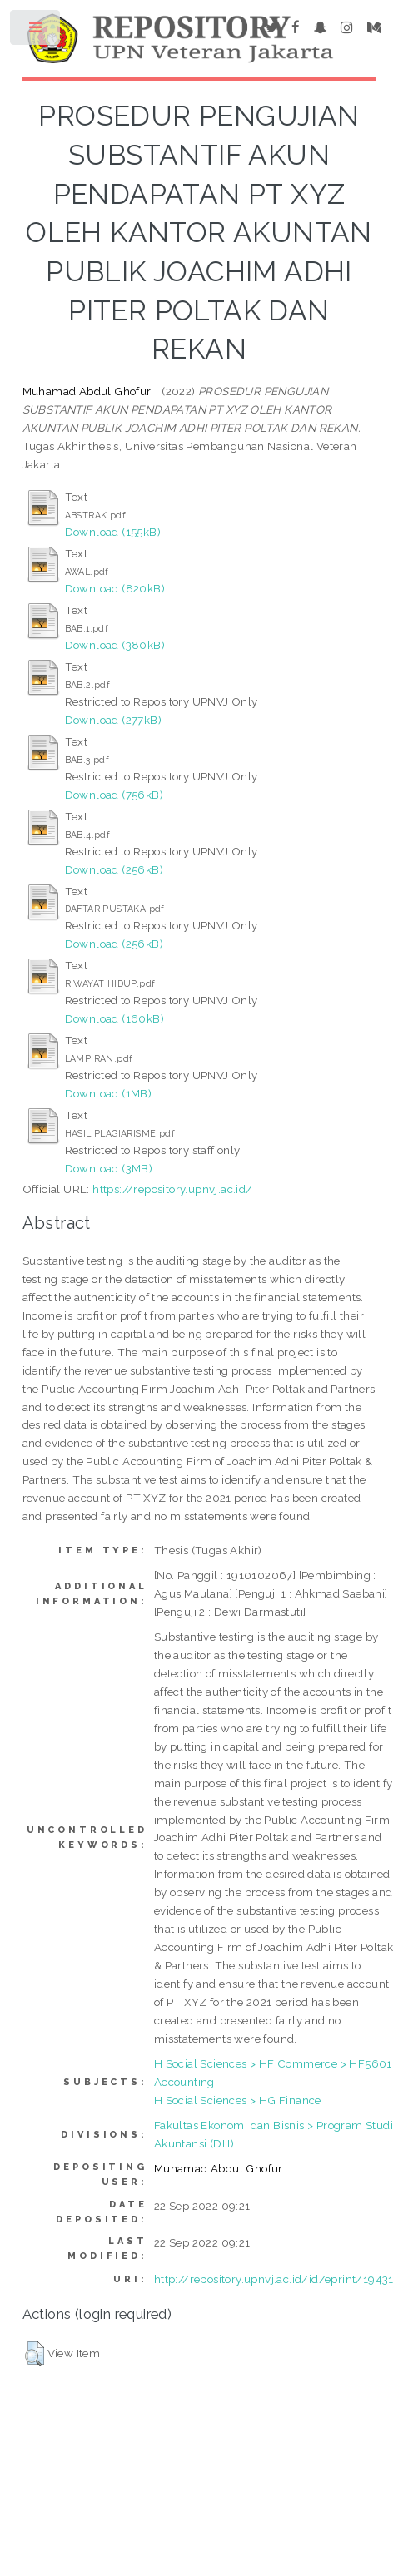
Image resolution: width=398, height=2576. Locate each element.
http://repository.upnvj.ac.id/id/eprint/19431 (274, 2279)
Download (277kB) (113, 719)
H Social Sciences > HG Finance (237, 2100)
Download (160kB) (114, 1018)
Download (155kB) (113, 531)
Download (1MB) (108, 1093)
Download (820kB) (115, 588)
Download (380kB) (115, 644)
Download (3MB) (109, 1168)
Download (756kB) (114, 794)
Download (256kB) (114, 869)
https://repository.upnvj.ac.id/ (172, 1189)
